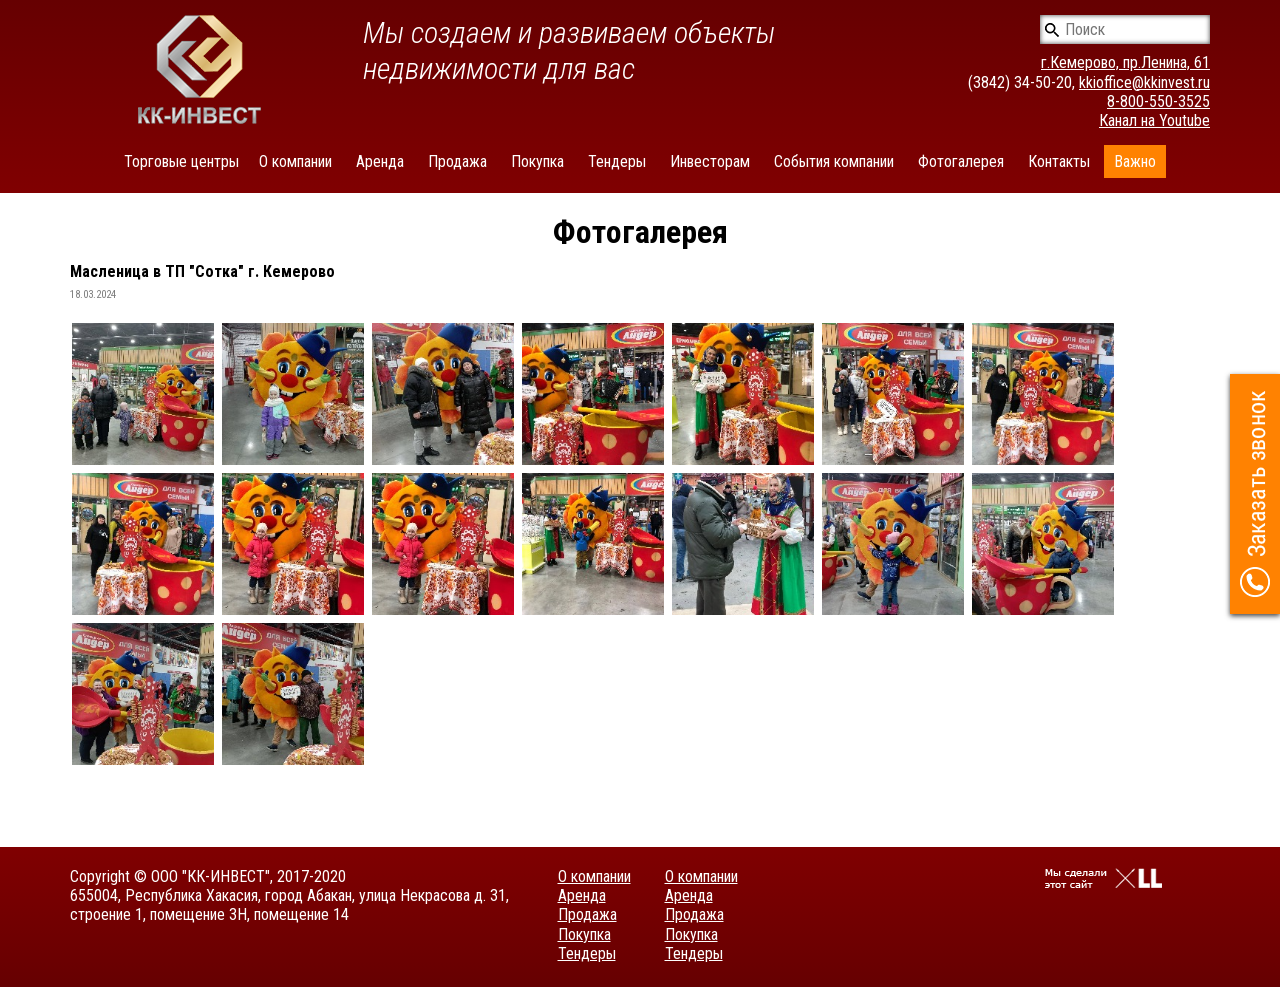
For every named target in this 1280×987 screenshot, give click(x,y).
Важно (1135, 161)
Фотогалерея (961, 161)
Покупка (537, 161)
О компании (295, 161)
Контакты (1059, 161)
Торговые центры (181, 161)
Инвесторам (710, 161)
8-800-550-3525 (1158, 101)
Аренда (380, 161)
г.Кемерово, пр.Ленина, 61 (1125, 62)
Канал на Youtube (1154, 120)
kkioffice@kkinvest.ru (1144, 82)
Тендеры (617, 161)
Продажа (457, 161)
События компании (834, 161)
